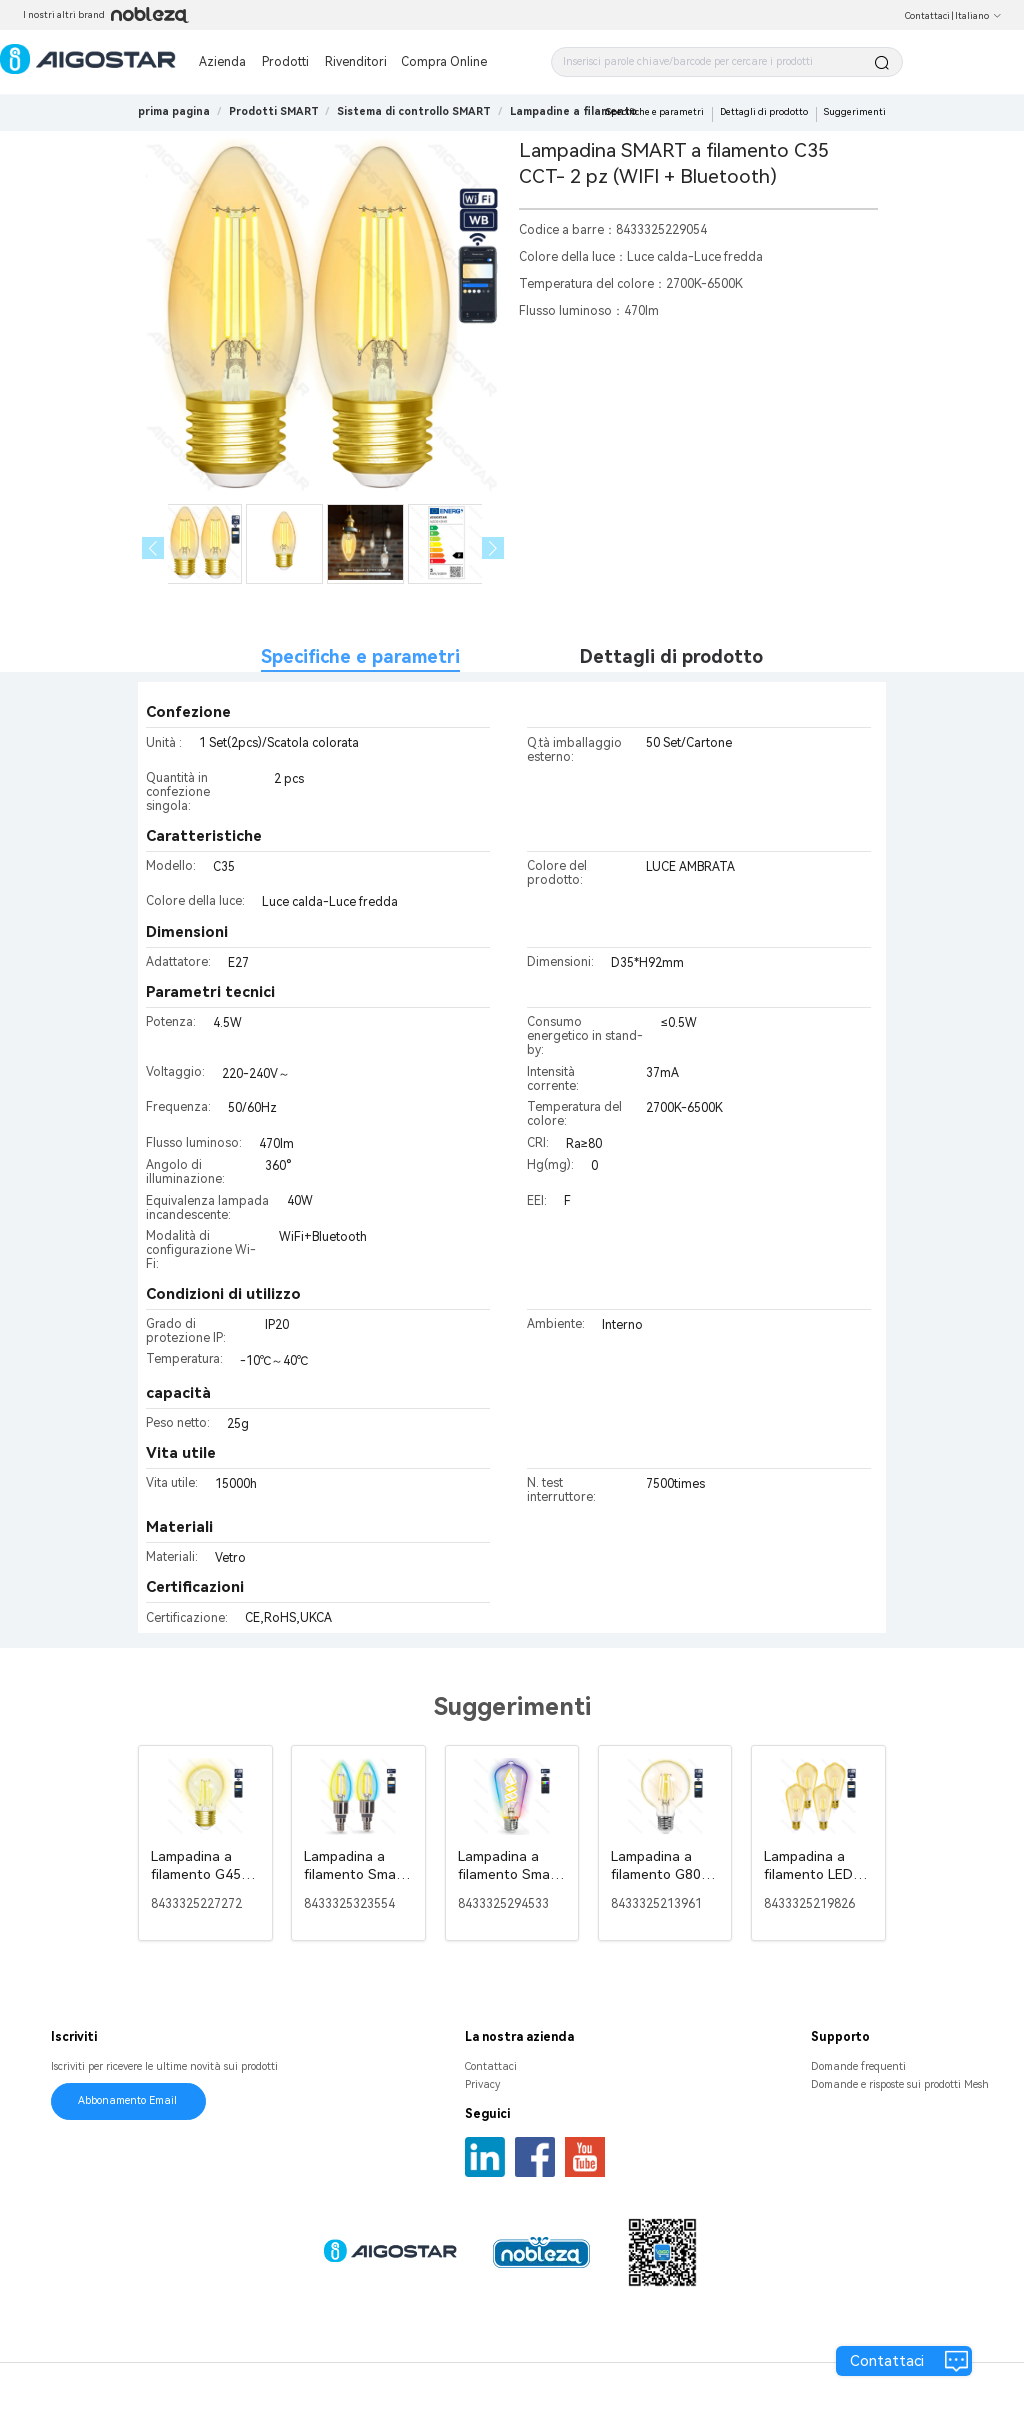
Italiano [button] (978, 16)
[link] (274, 111)
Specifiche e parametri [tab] (360, 656)
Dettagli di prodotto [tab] (671, 656)
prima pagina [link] (174, 111)
